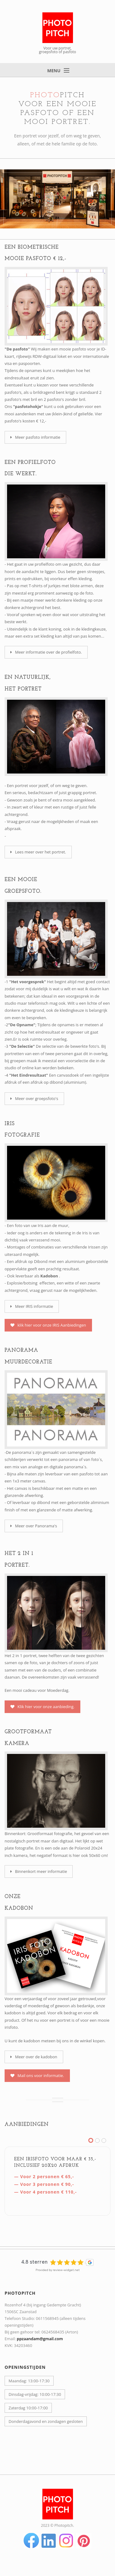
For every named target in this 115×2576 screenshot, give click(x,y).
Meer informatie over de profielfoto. (46, 652)
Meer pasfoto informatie (35, 437)
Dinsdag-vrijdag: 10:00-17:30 (35, 2394)
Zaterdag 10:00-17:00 (28, 2408)
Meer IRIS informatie (31, 1306)
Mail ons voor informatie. (37, 2075)
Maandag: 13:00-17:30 (29, 2381)
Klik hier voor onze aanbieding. (42, 1706)
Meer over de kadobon (33, 2057)
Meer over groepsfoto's (34, 1098)
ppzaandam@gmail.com (40, 2338)
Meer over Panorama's (33, 1526)
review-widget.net (66, 2270)
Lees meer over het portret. (38, 852)
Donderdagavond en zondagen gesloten (46, 2421)
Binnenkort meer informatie (38, 1871)
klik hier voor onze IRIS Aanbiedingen (48, 1325)
